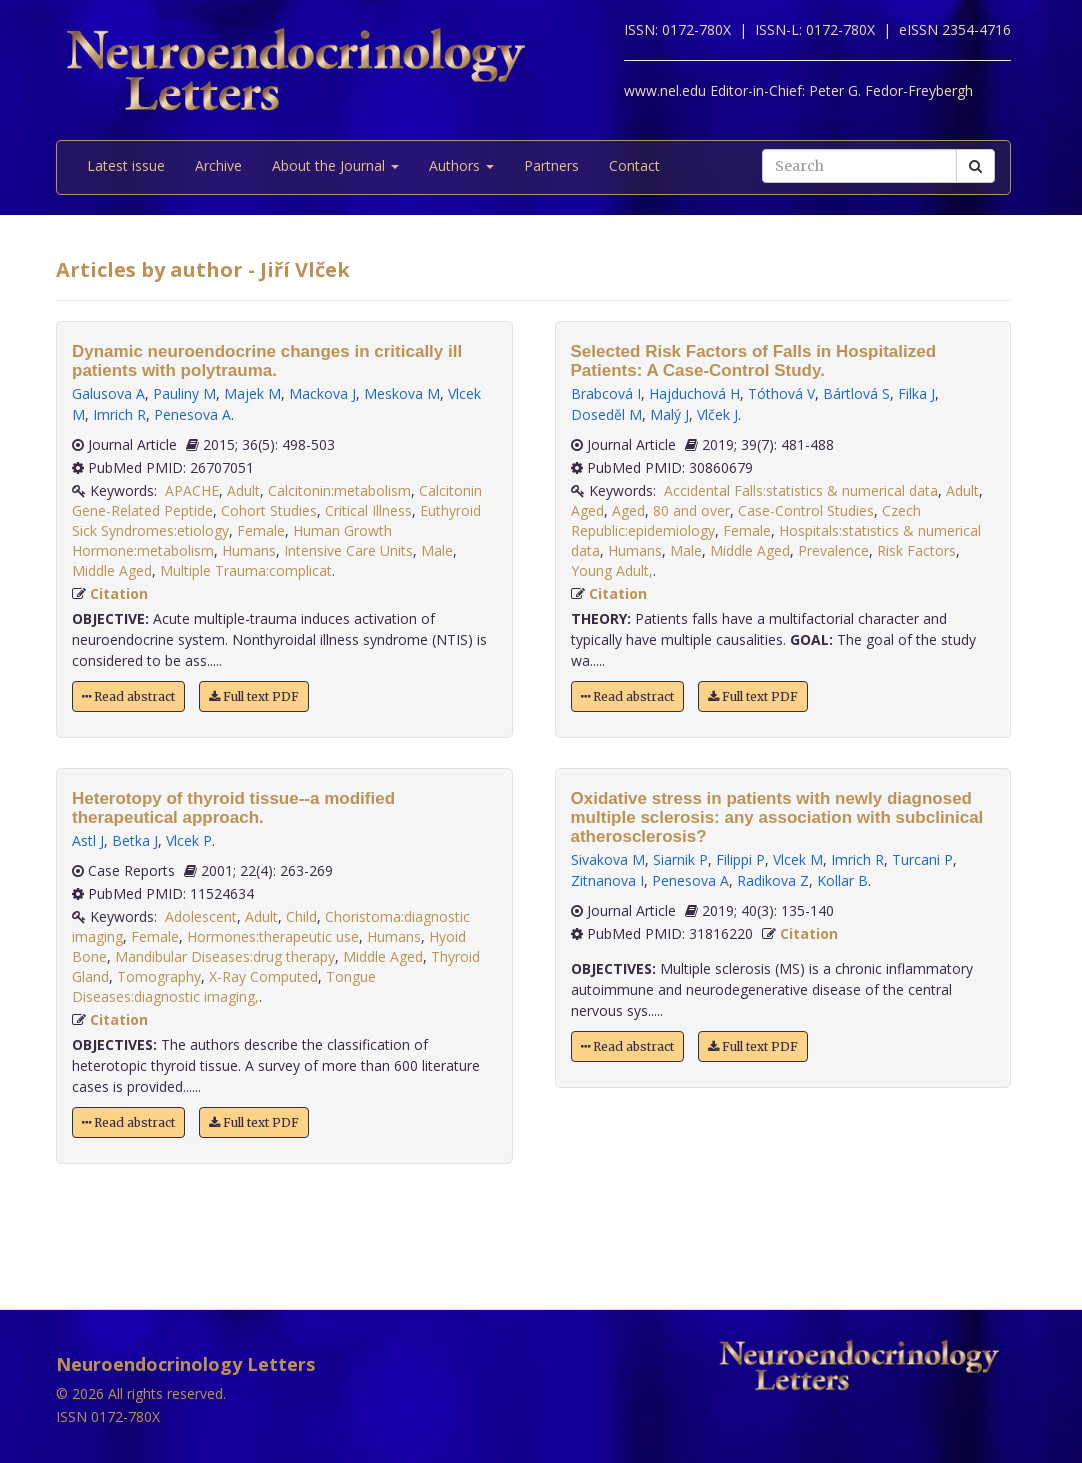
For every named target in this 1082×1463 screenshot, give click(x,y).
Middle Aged (112, 570)
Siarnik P (680, 859)
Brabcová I (606, 393)
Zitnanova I (607, 880)
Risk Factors (916, 550)
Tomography (159, 976)
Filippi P (740, 859)
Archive (218, 165)
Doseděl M (606, 414)
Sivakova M (608, 859)
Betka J (135, 840)
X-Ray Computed (263, 976)
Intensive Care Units (348, 550)
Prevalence (833, 550)
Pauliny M (184, 393)
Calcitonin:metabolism (339, 490)
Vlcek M (798, 859)
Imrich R (119, 414)
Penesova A (192, 414)
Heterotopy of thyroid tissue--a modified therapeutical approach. (233, 808)
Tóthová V (781, 393)
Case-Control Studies (806, 510)
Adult (243, 490)
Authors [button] (461, 165)
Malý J (669, 414)
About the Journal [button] (335, 165)
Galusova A (108, 393)
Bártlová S (856, 393)
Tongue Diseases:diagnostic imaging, (224, 986)
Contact (634, 165)
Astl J (88, 840)
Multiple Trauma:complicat (246, 570)
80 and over (691, 510)
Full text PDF (254, 696)
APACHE (192, 490)
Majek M (252, 393)
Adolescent (201, 916)
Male (437, 550)
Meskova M (402, 393)
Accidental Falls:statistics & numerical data (801, 490)
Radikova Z (773, 880)
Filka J (916, 393)
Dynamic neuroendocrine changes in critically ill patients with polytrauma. (267, 361)
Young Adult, (612, 570)
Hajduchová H (694, 393)
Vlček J (717, 414)
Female (261, 530)
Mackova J (322, 393)
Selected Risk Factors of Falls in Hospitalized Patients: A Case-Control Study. (754, 361)
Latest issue (126, 165)
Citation (119, 593)
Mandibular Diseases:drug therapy (225, 956)
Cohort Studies (269, 510)
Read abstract (128, 696)
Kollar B (842, 880)
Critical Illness (368, 510)
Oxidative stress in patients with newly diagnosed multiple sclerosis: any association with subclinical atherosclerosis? (777, 817)
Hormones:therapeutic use (273, 936)
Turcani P (922, 859)
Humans (249, 550)
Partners (551, 165)
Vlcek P (189, 840)
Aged (587, 510)
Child (301, 916)
